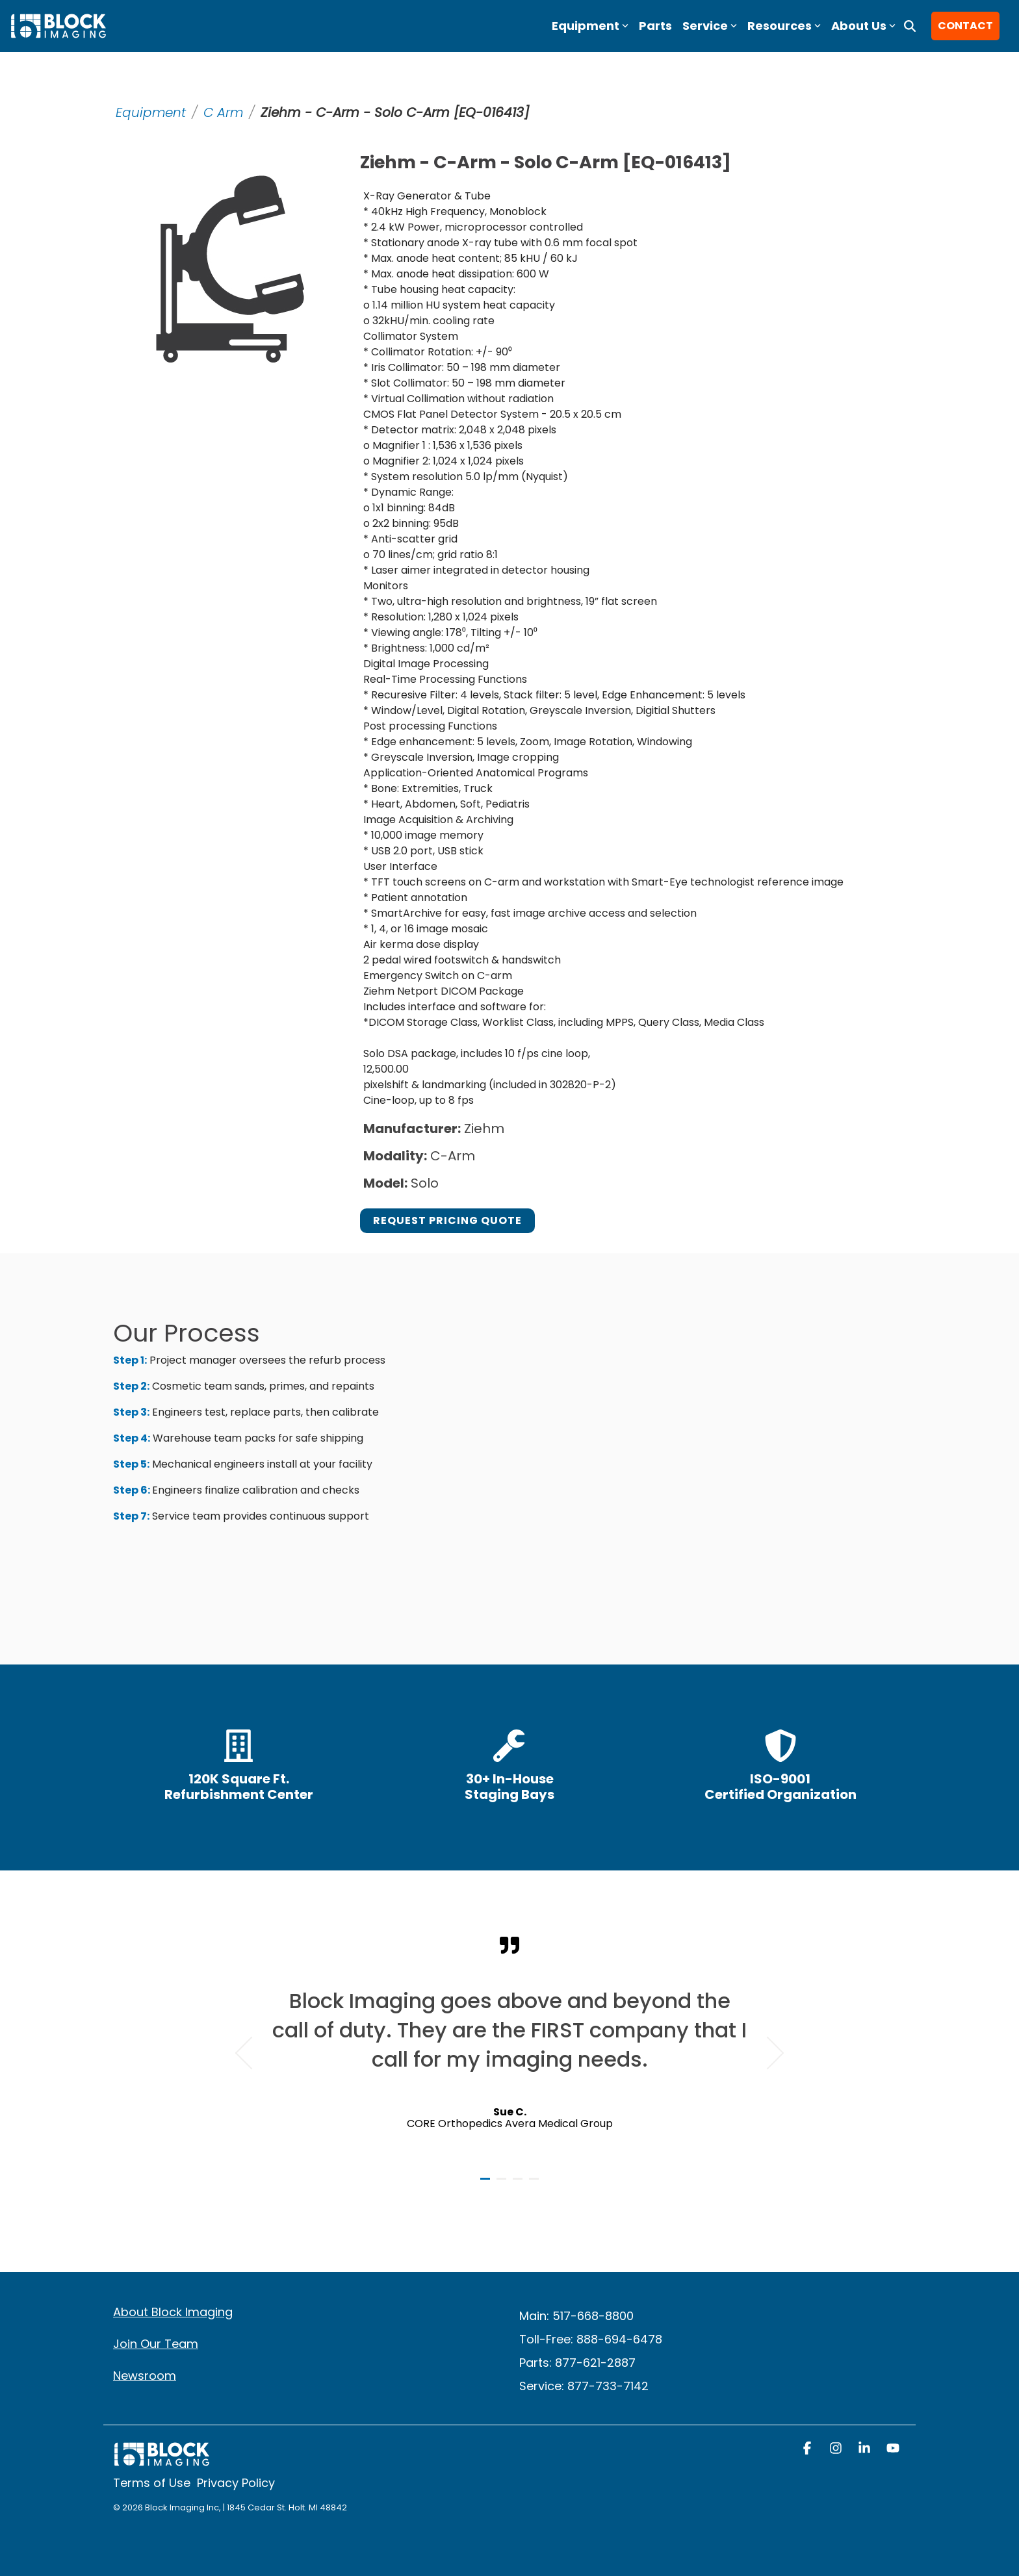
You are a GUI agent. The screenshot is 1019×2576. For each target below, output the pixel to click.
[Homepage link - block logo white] (162, 2460)
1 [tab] (486, 2184)
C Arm (223, 112)
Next (767, 2053)
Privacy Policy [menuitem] (236, 2483)
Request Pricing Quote (447, 1220)
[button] (808, 2449)
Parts (655, 26)
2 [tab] (503, 2184)
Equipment (151, 112)
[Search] (909, 26)
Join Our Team (155, 2344)
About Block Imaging (173, 2312)
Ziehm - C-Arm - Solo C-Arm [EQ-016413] (395, 112)
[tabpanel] (509, 2047)
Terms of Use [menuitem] (151, 2483)
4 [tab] (535, 2184)
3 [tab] (519, 2184)
